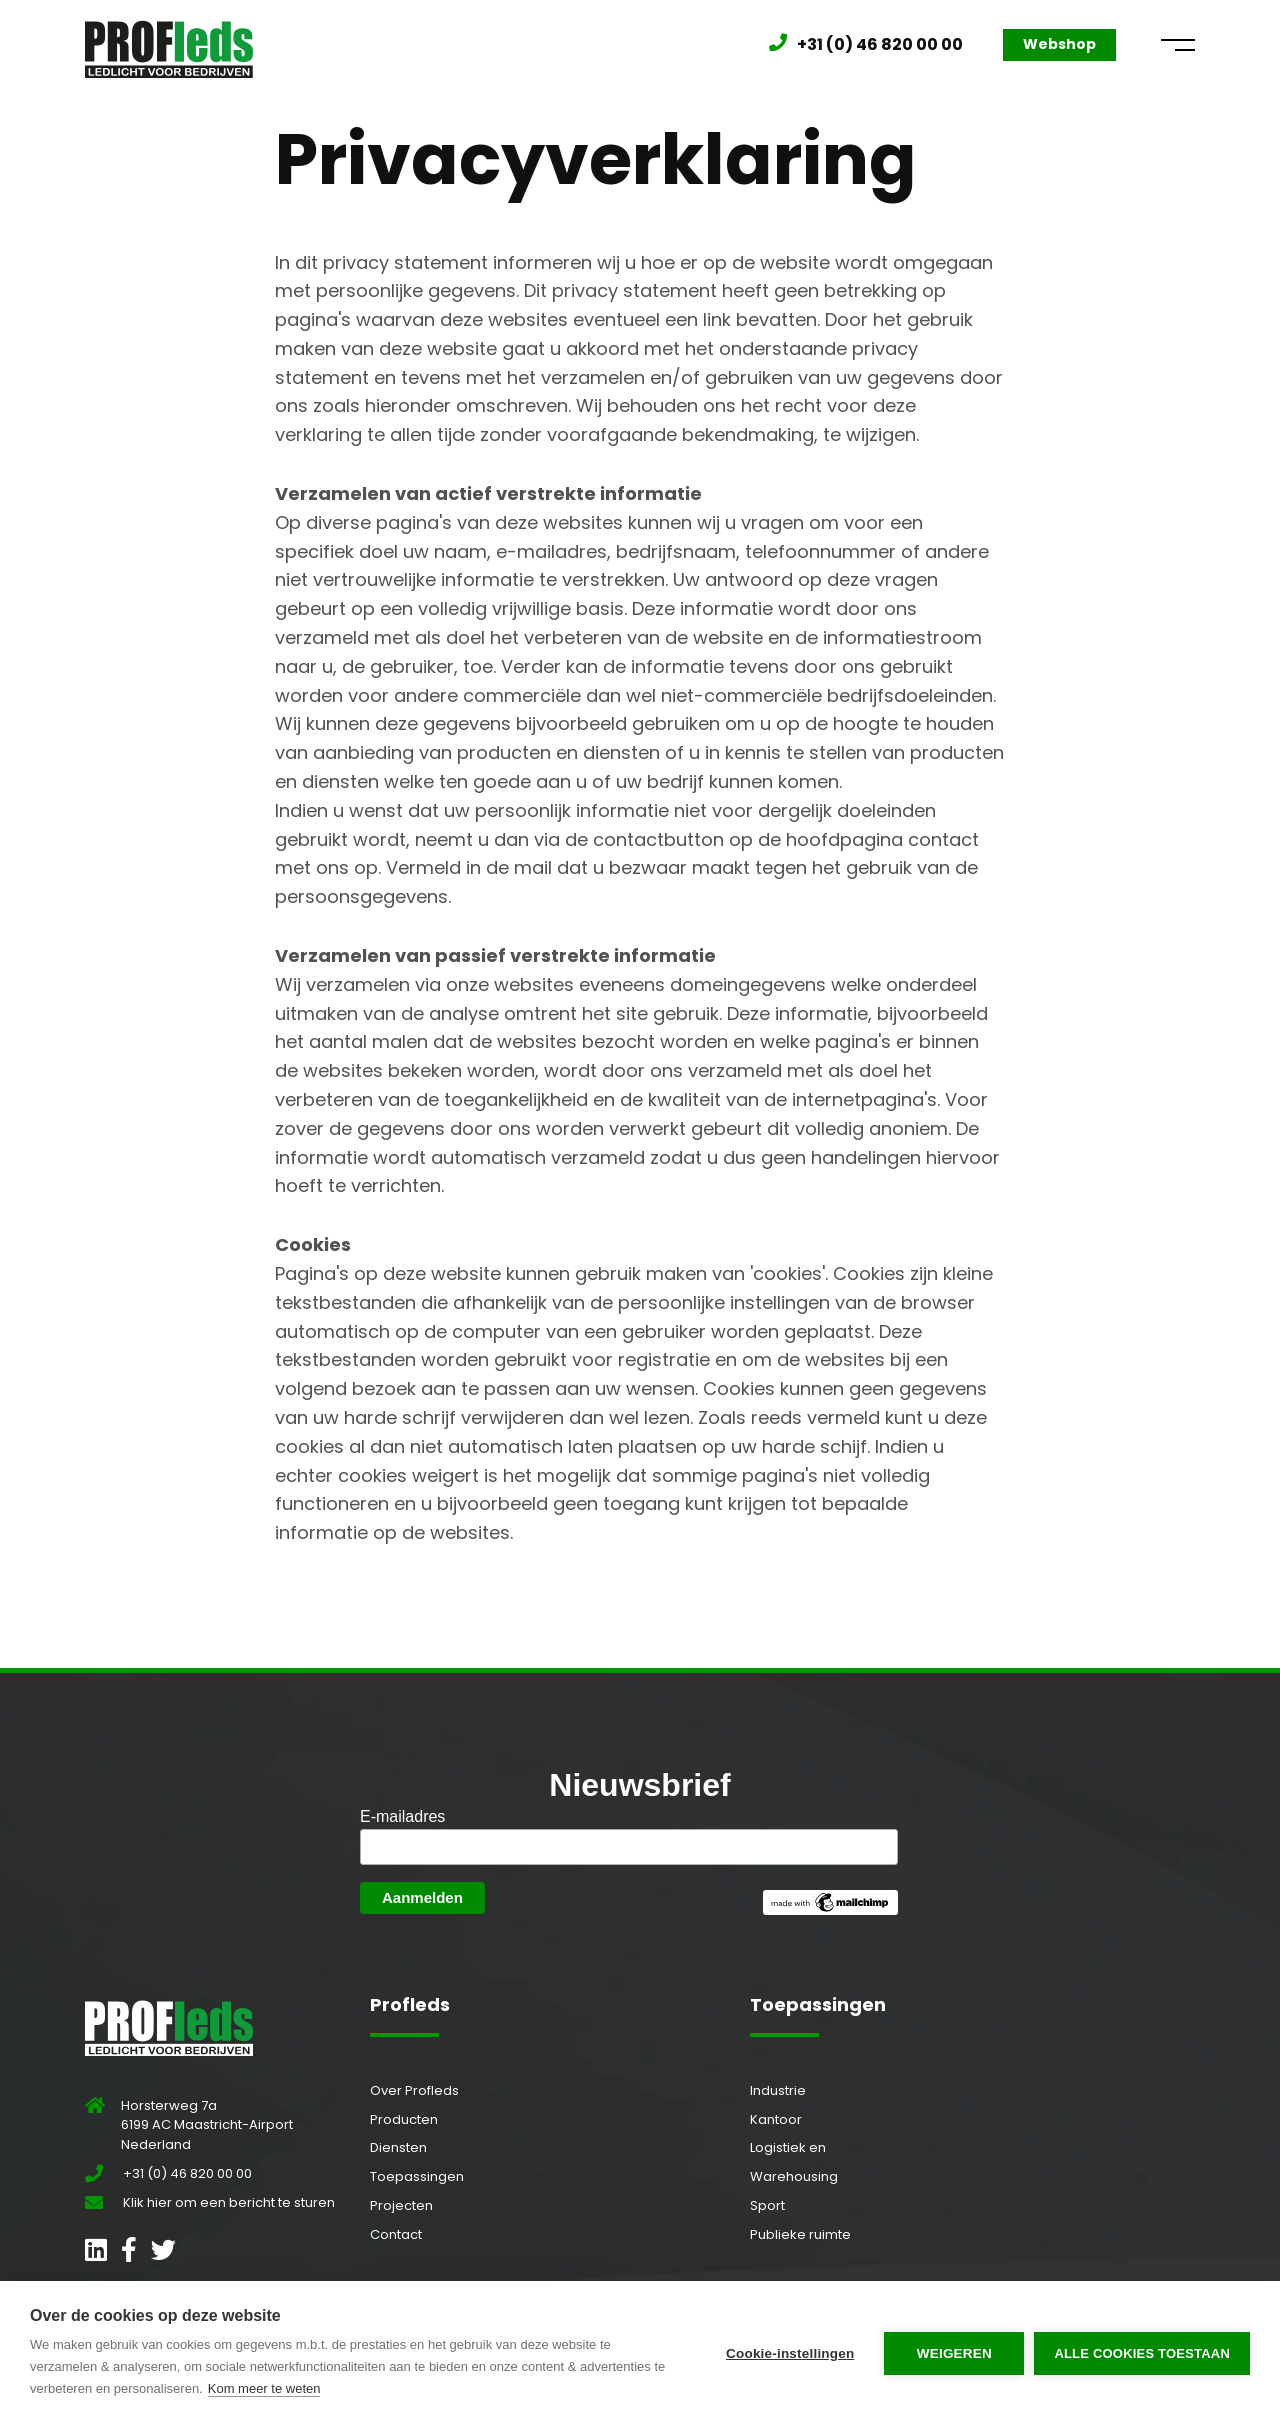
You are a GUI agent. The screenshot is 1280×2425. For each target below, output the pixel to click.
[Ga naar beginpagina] (169, 44)
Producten (404, 2119)
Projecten (401, 2205)
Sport (767, 2205)
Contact (396, 2234)
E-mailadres (402, 1816)
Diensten (398, 2147)
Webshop (1059, 44)
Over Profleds (414, 2090)
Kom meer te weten (264, 2388)
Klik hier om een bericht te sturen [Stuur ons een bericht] (229, 2202)
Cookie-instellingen (790, 2353)
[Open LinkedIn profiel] (96, 2254)
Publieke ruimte (800, 2234)
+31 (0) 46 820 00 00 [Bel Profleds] (880, 44)
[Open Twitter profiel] (163, 2254)
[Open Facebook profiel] (129, 2254)
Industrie (778, 2090)
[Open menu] (1178, 45)
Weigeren (954, 2353)
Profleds (410, 2004)
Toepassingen (417, 2176)
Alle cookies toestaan (1142, 2353)
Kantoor (776, 2119)
